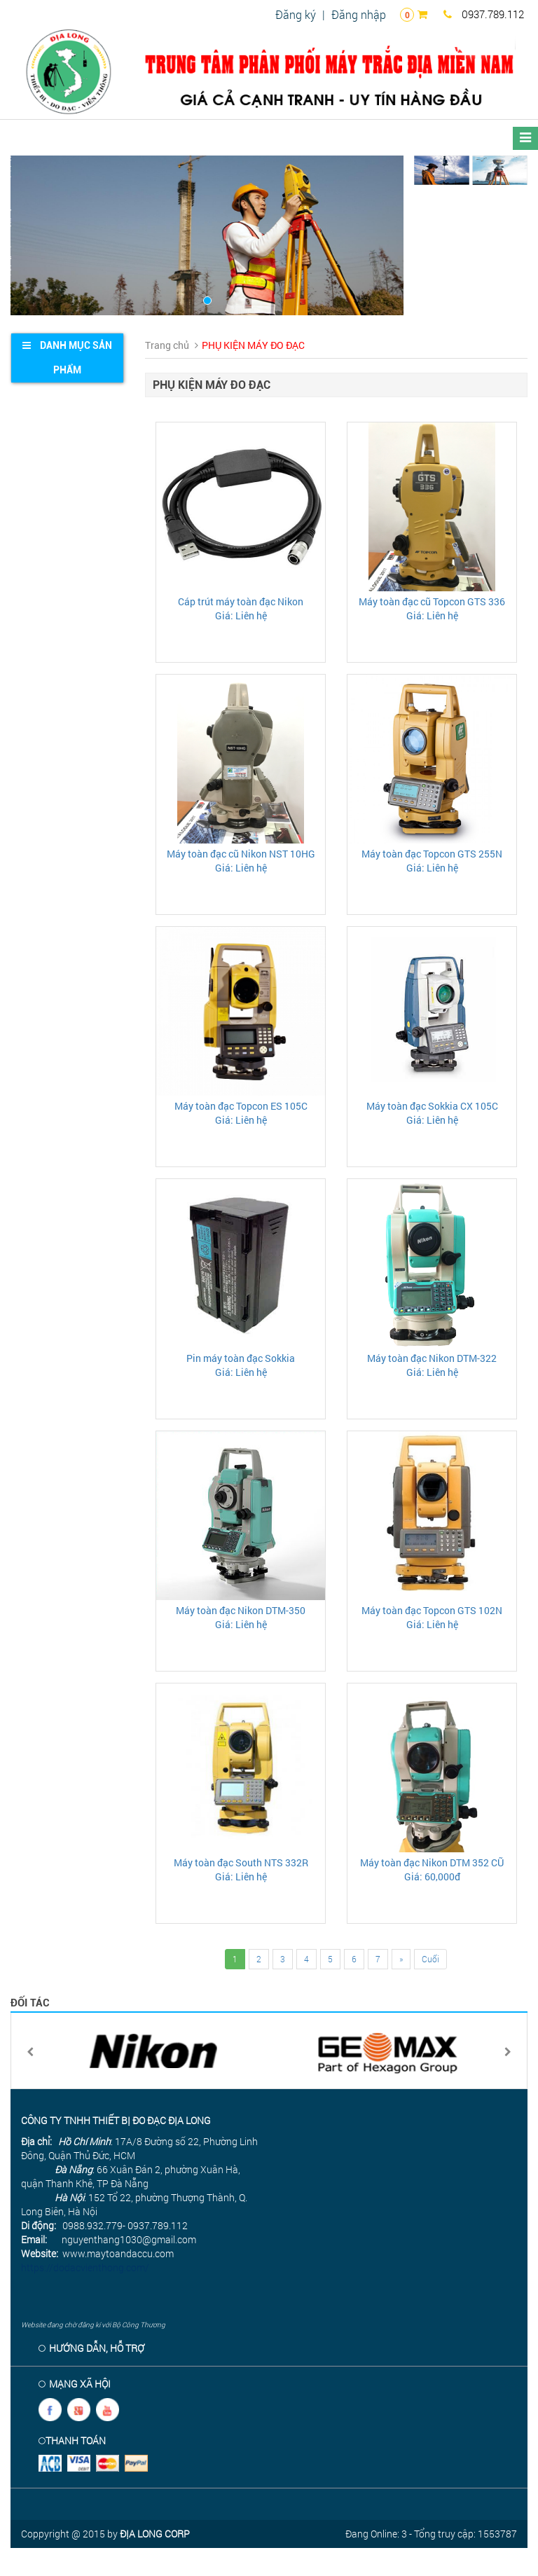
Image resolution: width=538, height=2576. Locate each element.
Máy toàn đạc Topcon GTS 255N (431, 853)
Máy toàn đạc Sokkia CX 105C (432, 1106)
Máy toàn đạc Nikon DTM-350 (240, 1610)
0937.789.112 (483, 14)
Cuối (430, 1958)
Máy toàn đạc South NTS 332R (241, 1862)
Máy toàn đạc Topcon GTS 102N (431, 1610)
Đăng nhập (358, 14)
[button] (40, 235)
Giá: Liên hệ (241, 615)
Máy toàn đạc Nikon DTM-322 (432, 1358)
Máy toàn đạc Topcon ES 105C (241, 1106)
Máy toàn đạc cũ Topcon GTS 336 (432, 601)
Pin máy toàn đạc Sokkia (240, 1358)
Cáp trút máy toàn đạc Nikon (240, 601)
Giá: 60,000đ (432, 1876)
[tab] (67, 358)
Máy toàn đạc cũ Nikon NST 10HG (241, 853)
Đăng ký (295, 14)
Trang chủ (167, 345)
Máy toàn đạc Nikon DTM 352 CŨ (432, 1862)
